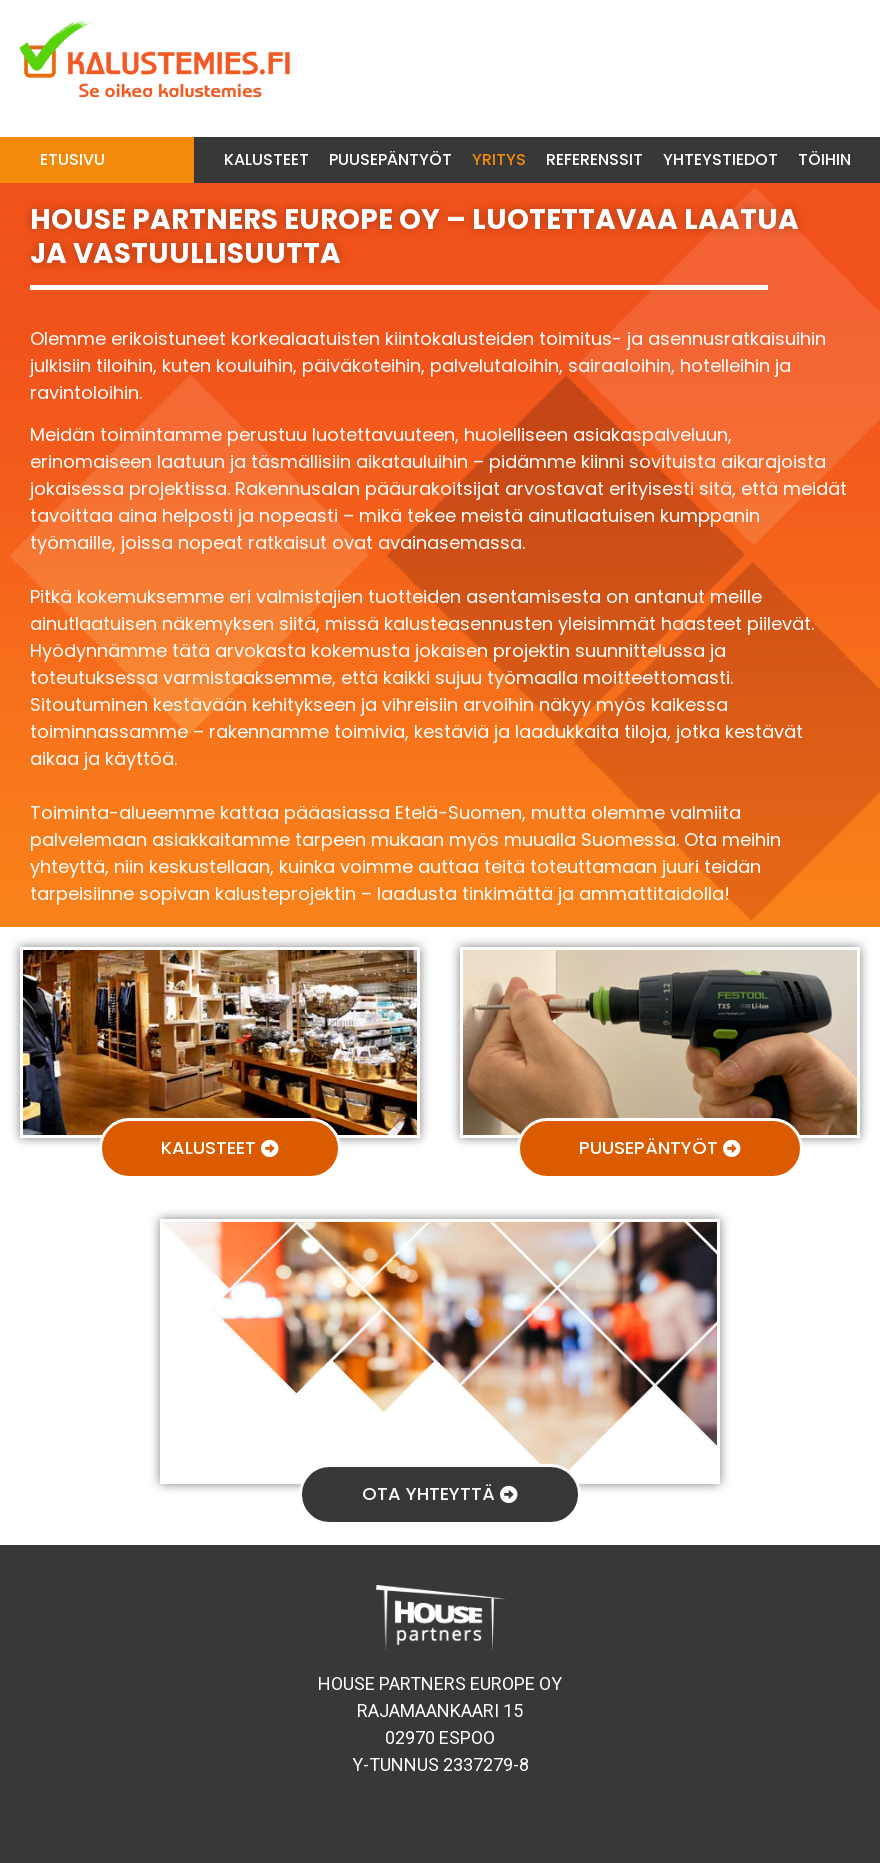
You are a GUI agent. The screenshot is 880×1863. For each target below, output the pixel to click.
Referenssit (594, 159)
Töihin (824, 159)
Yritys (499, 159)
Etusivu (72, 159)
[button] (220, 1148)
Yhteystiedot (720, 159)
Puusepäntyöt (390, 159)
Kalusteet (266, 159)
